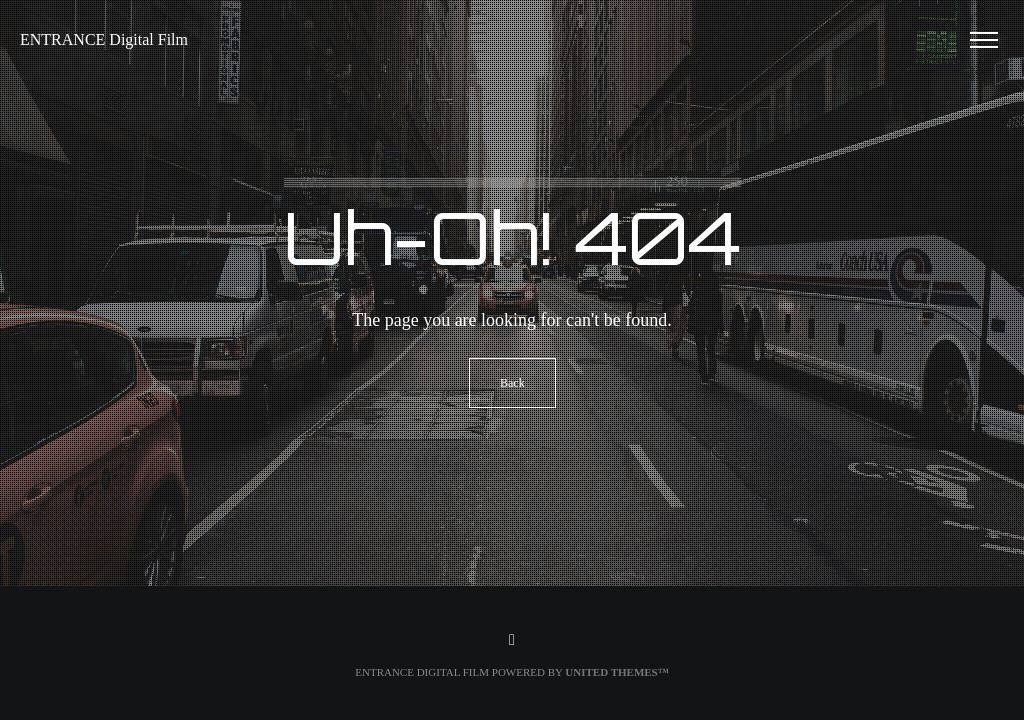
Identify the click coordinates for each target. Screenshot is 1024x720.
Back (512, 383)
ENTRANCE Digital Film (104, 39)
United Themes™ (616, 672)
